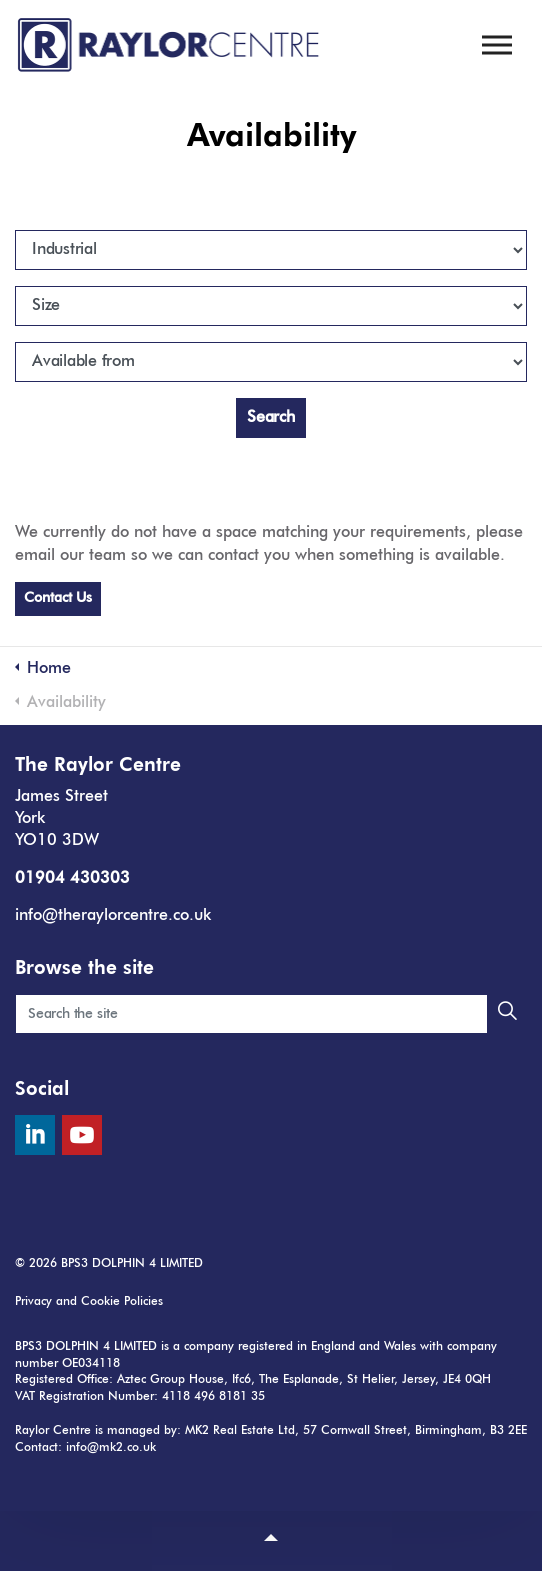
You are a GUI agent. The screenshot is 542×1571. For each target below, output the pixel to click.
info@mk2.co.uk (111, 1448)
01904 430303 (72, 879)
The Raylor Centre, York (170, 45)
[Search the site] (271, 1014)
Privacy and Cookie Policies (89, 1302)
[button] (507, 1014)
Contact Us (58, 598)
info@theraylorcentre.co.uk (113, 916)
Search (271, 418)
